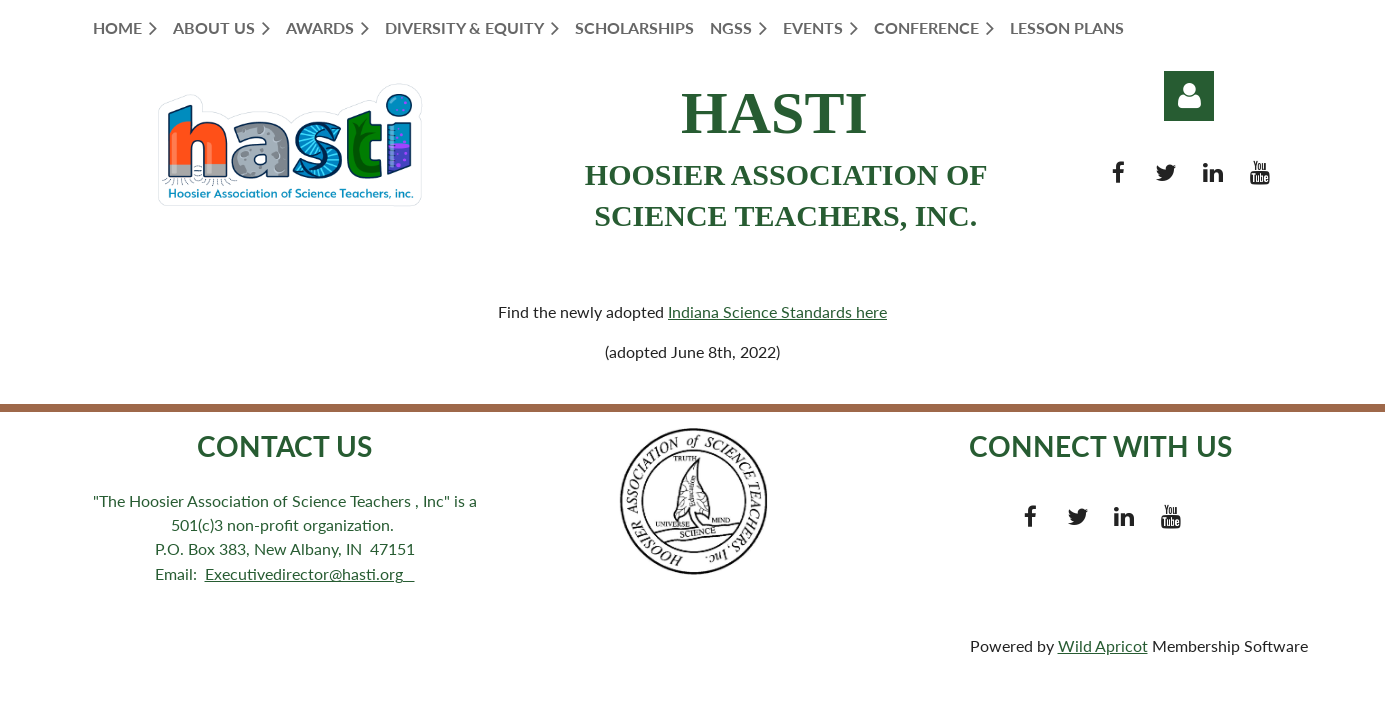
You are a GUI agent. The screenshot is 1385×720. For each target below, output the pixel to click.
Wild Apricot (1103, 645)
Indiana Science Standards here (777, 311)
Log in (1189, 96)
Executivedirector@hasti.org (310, 573)
